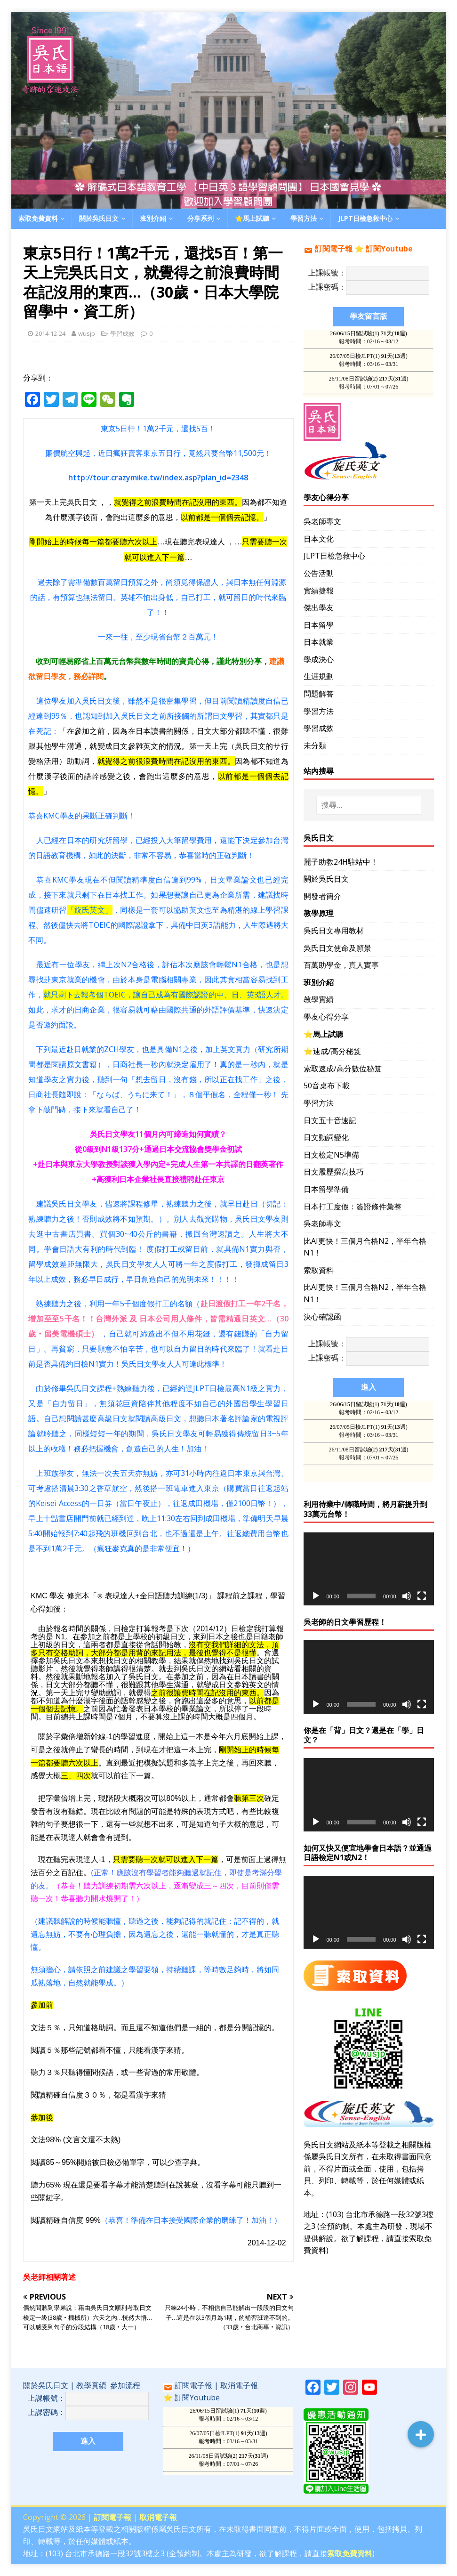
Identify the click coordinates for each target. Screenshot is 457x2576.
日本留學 (319, 625)
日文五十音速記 (330, 1120)
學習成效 (122, 333)
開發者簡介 (322, 896)
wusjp (86, 333)
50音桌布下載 (327, 1085)
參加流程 (125, 2385)
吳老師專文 (322, 521)
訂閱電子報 (334, 248)
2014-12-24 (50, 333)
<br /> (228, 2441)
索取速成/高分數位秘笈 (343, 1068)
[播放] (316, 1596)
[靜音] (406, 1596)
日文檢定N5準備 (331, 1155)
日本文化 (319, 539)
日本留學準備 (326, 1189)
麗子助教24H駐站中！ (341, 862)
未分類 (315, 745)
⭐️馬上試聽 (252, 218)
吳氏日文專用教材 (334, 930)
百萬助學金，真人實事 (341, 965)
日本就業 (319, 642)
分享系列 (200, 218)
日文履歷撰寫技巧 (334, 1171)
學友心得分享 (326, 1017)
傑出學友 (319, 607)
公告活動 (319, 573)
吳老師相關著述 (49, 2277)
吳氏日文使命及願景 (337, 948)
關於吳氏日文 (99, 218)
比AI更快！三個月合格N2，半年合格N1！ (365, 1247)
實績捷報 (319, 590)
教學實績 (319, 999)
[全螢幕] (421, 1596)
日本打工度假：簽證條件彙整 (352, 1206)
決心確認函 (322, 1317)
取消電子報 (239, 2385)
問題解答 (319, 694)
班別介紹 (153, 218)
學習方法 (303, 218)
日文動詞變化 (326, 1137)
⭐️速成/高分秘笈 (332, 1051)
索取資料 (319, 1270)
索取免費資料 (38, 218)
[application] (368, 1568)
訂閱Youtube (389, 248)
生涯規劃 (319, 676)
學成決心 (319, 659)
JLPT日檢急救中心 (365, 218)
